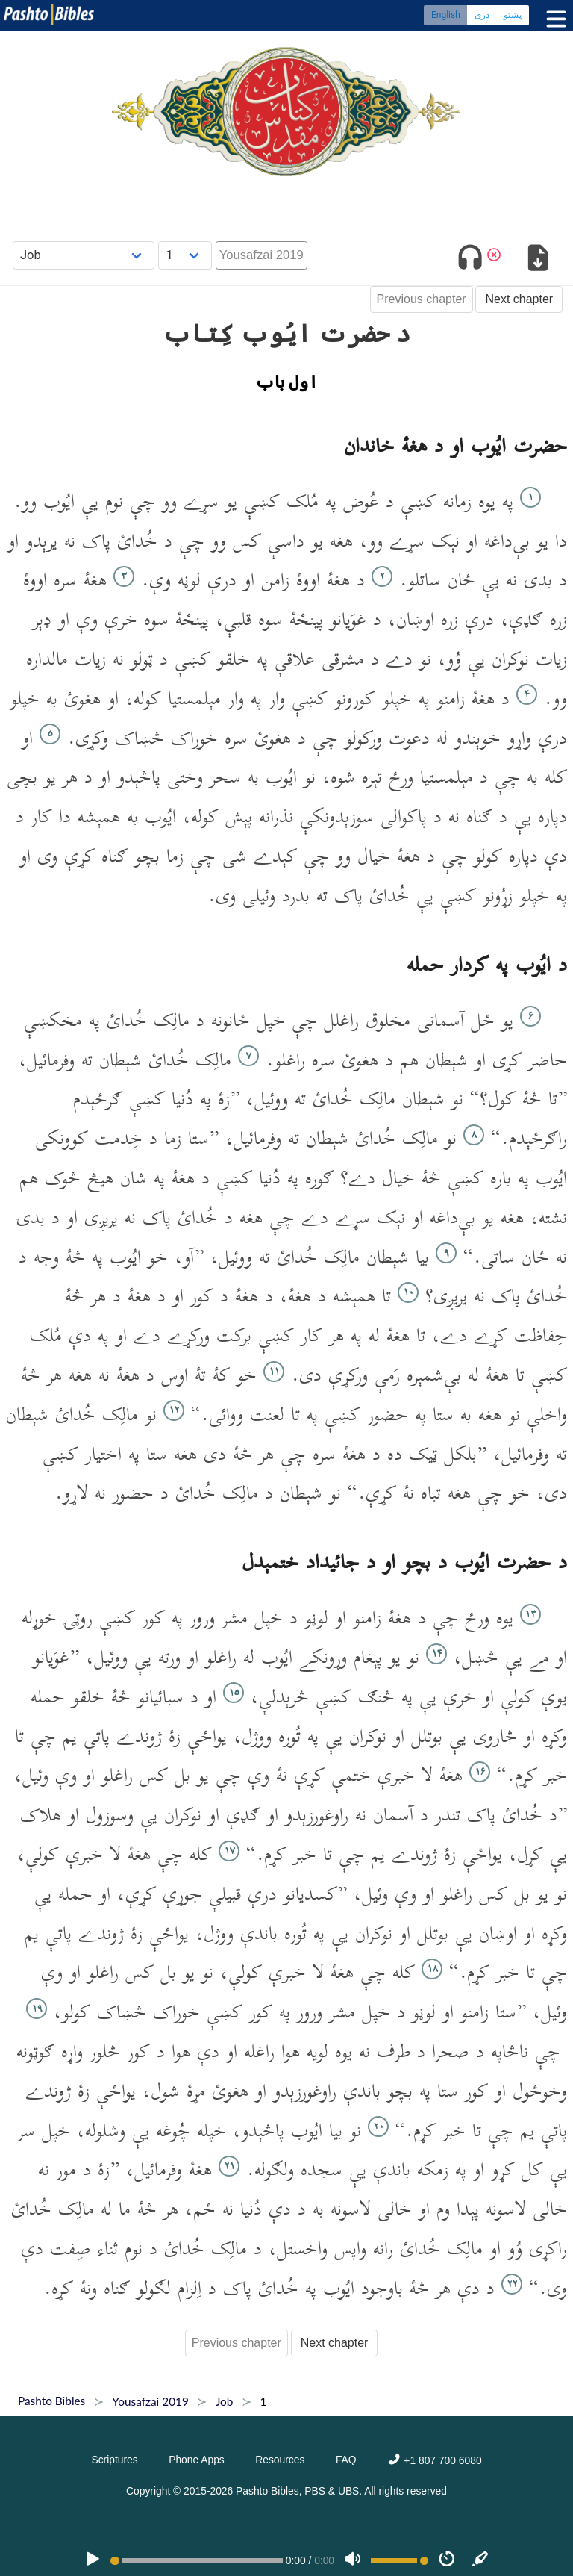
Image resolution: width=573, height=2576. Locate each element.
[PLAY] (92, 2560)
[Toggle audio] (470, 260)
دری (482, 15)
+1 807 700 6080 (434, 2460)
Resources (279, 2459)
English (445, 15)
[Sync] (480, 2560)
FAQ (346, 2459)
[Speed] (447, 2560)
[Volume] (353, 2560)
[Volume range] (399, 2561)
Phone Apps (197, 2459)
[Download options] (537, 260)
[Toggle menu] (552, 19)
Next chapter (519, 299)
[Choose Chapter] (185, 255)
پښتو (513, 15)
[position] (196, 2561)
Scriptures (114, 2459)
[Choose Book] (84, 255)
